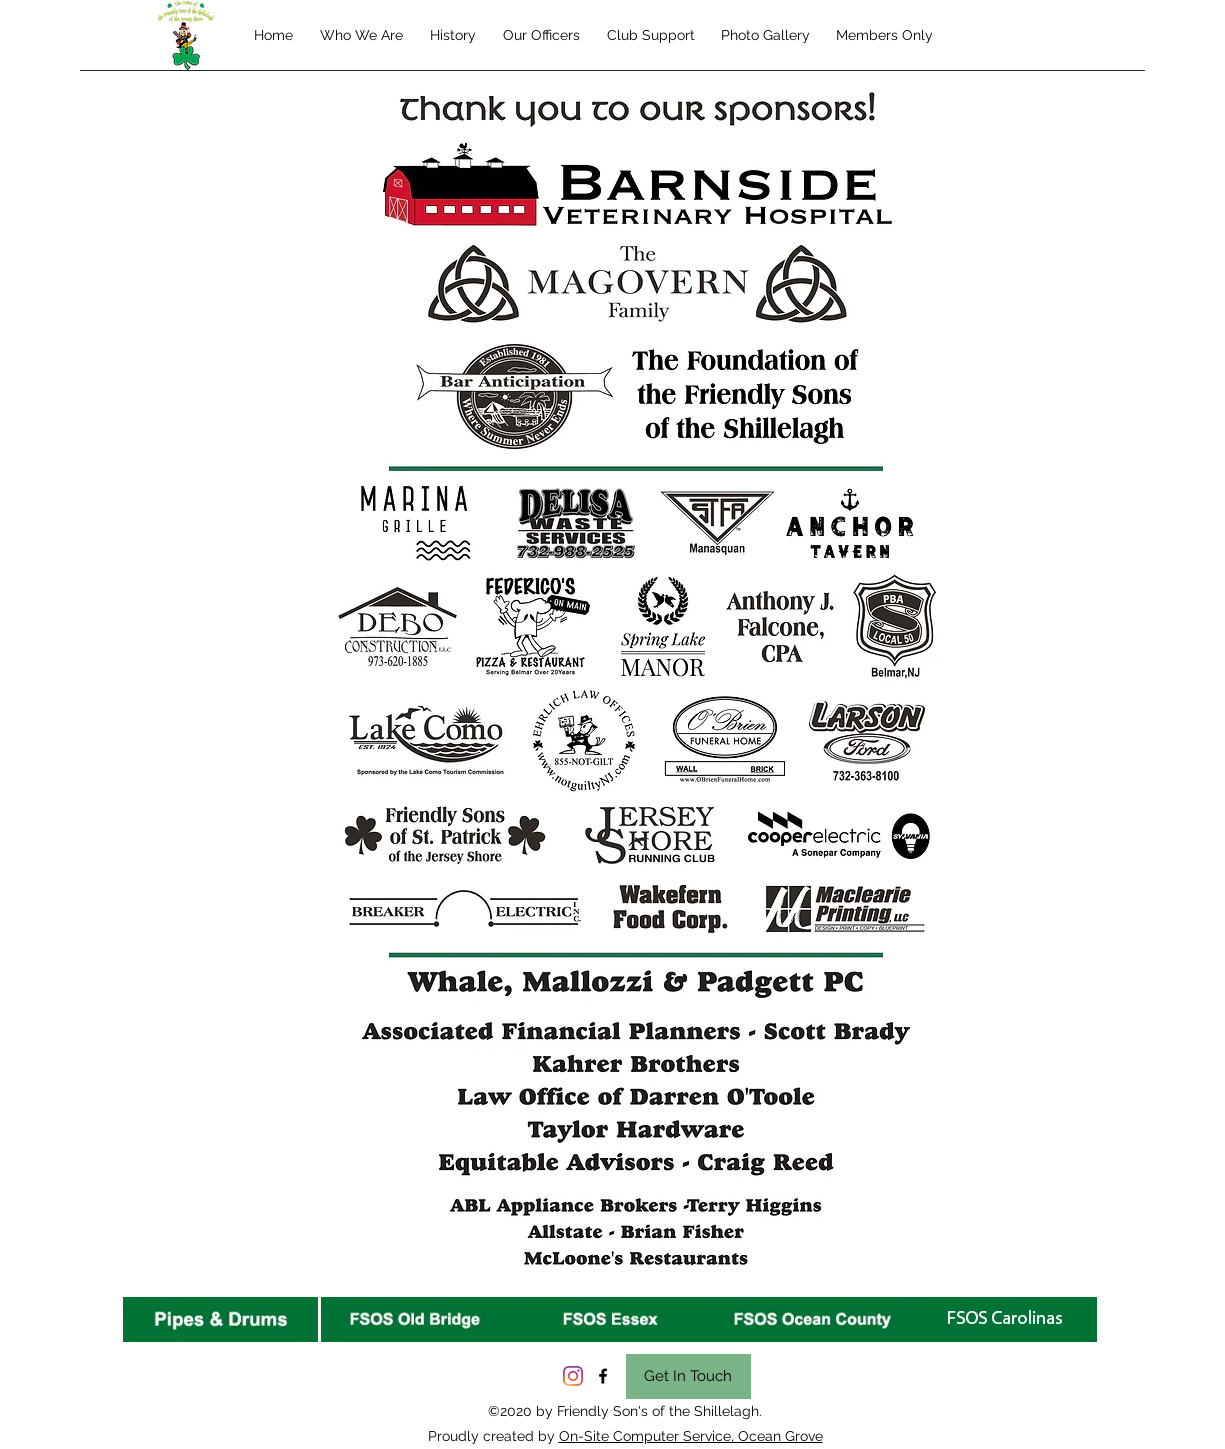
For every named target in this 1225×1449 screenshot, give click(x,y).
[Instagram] (573, 1376)
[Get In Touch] (688, 1376)
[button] (651, 35)
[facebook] (603, 1376)
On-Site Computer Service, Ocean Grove (691, 1436)
